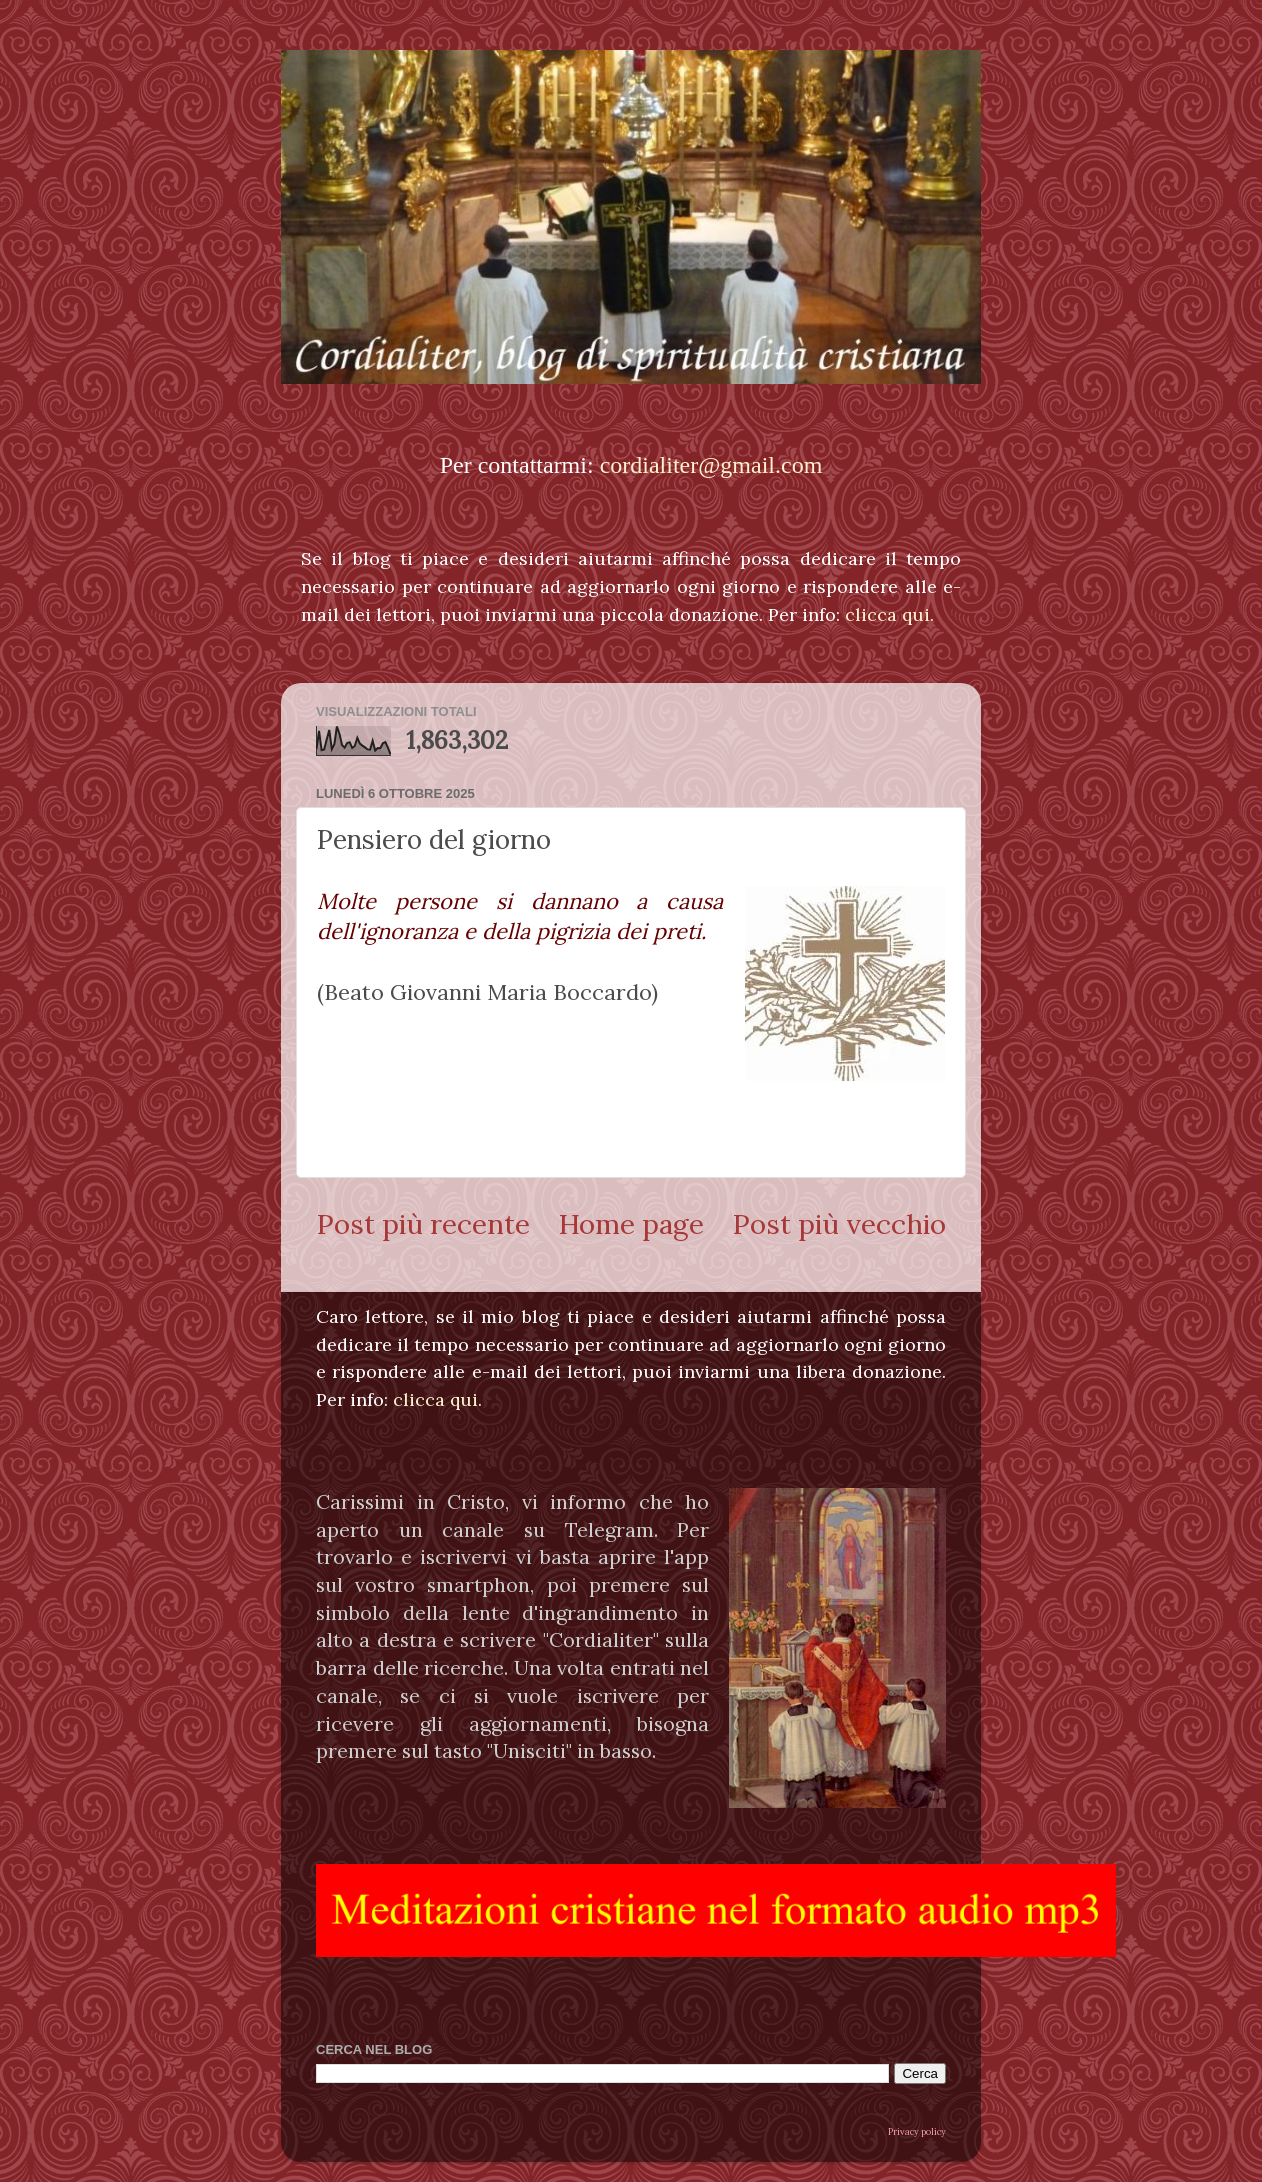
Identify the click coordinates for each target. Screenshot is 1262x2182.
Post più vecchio (839, 1224)
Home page (631, 1224)
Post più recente (423, 1224)
